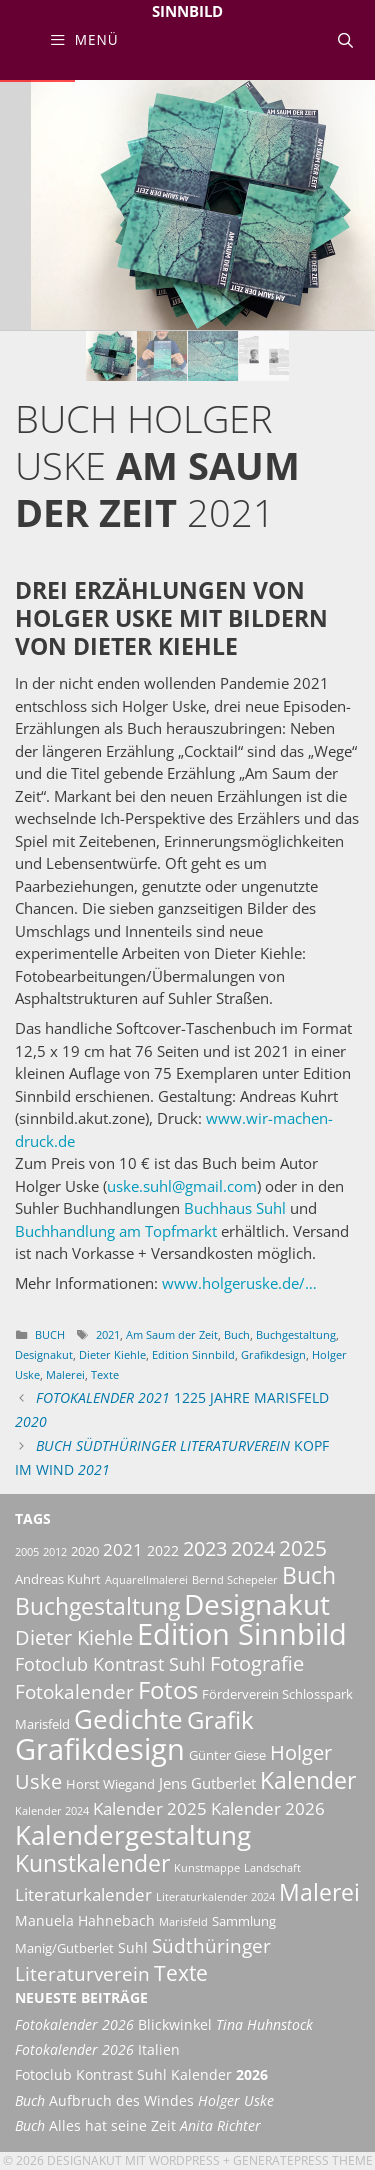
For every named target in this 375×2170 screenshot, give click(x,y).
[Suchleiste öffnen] (345, 40)
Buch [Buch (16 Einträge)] (309, 1575)
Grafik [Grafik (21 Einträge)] (220, 1719)
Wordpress (184, 2160)
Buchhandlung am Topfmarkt (116, 1231)
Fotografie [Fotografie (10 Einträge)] (257, 1663)
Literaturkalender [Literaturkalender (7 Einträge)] (83, 1894)
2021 (108, 1334)
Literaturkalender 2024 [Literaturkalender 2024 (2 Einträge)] (215, 1897)
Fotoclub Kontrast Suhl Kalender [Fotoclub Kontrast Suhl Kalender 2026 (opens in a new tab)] (141, 2075)
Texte (105, 1374)
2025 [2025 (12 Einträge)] (303, 1548)
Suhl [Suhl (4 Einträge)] (133, 1947)
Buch (50, 1334)
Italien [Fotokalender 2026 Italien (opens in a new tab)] (97, 2050)
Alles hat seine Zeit (138, 2126)
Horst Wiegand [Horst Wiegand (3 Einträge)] (110, 1784)
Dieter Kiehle (112, 1354)
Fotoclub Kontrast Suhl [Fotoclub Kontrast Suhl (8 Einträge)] (110, 1664)
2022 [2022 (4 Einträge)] (163, 1550)
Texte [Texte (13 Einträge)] (181, 1972)
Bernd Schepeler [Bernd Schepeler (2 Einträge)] (235, 1580)
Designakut (44, 1354)
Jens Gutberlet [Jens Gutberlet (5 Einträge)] (207, 1783)
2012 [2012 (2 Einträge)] (55, 1552)
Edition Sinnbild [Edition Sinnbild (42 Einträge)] (242, 1633)
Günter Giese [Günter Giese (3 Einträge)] (227, 1755)
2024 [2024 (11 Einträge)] (253, 1548)
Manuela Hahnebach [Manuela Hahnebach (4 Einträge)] (85, 1920)
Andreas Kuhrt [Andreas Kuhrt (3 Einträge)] (58, 1579)
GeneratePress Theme (303, 2160)
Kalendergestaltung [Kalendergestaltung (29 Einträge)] (133, 1835)
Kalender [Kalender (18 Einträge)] (308, 1780)
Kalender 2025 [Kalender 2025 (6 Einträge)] (150, 1808)
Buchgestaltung (296, 1334)
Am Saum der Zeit (172, 1334)
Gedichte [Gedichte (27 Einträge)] (128, 1719)
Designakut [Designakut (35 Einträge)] (257, 1604)
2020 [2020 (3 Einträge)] (85, 1551)
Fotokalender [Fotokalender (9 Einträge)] (74, 1692)
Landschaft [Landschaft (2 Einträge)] (272, 1868)
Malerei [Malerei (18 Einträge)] (319, 1892)
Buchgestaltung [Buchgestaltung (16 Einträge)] (97, 1606)
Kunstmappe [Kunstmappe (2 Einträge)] (207, 1868)
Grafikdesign (273, 1354)
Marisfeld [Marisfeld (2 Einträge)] (183, 1922)
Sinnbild (187, 11)
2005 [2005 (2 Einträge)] (27, 1552)
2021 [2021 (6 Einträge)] (123, 1549)
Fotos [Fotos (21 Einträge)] (168, 1689)
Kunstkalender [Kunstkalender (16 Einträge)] (92, 1863)
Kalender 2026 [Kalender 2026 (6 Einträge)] (268, 1808)
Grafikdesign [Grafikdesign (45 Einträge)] (100, 1749)
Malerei (65, 1374)
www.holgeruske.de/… (239, 1283)
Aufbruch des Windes (144, 2101)
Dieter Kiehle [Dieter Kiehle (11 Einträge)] (74, 1637)
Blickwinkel (164, 2025)
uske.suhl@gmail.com (182, 1186)
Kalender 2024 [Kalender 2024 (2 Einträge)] (52, 1811)
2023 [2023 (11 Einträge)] (205, 1548)
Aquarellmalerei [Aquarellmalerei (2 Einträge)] (146, 1580)
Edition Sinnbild (193, 1354)
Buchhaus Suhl (235, 1208)
